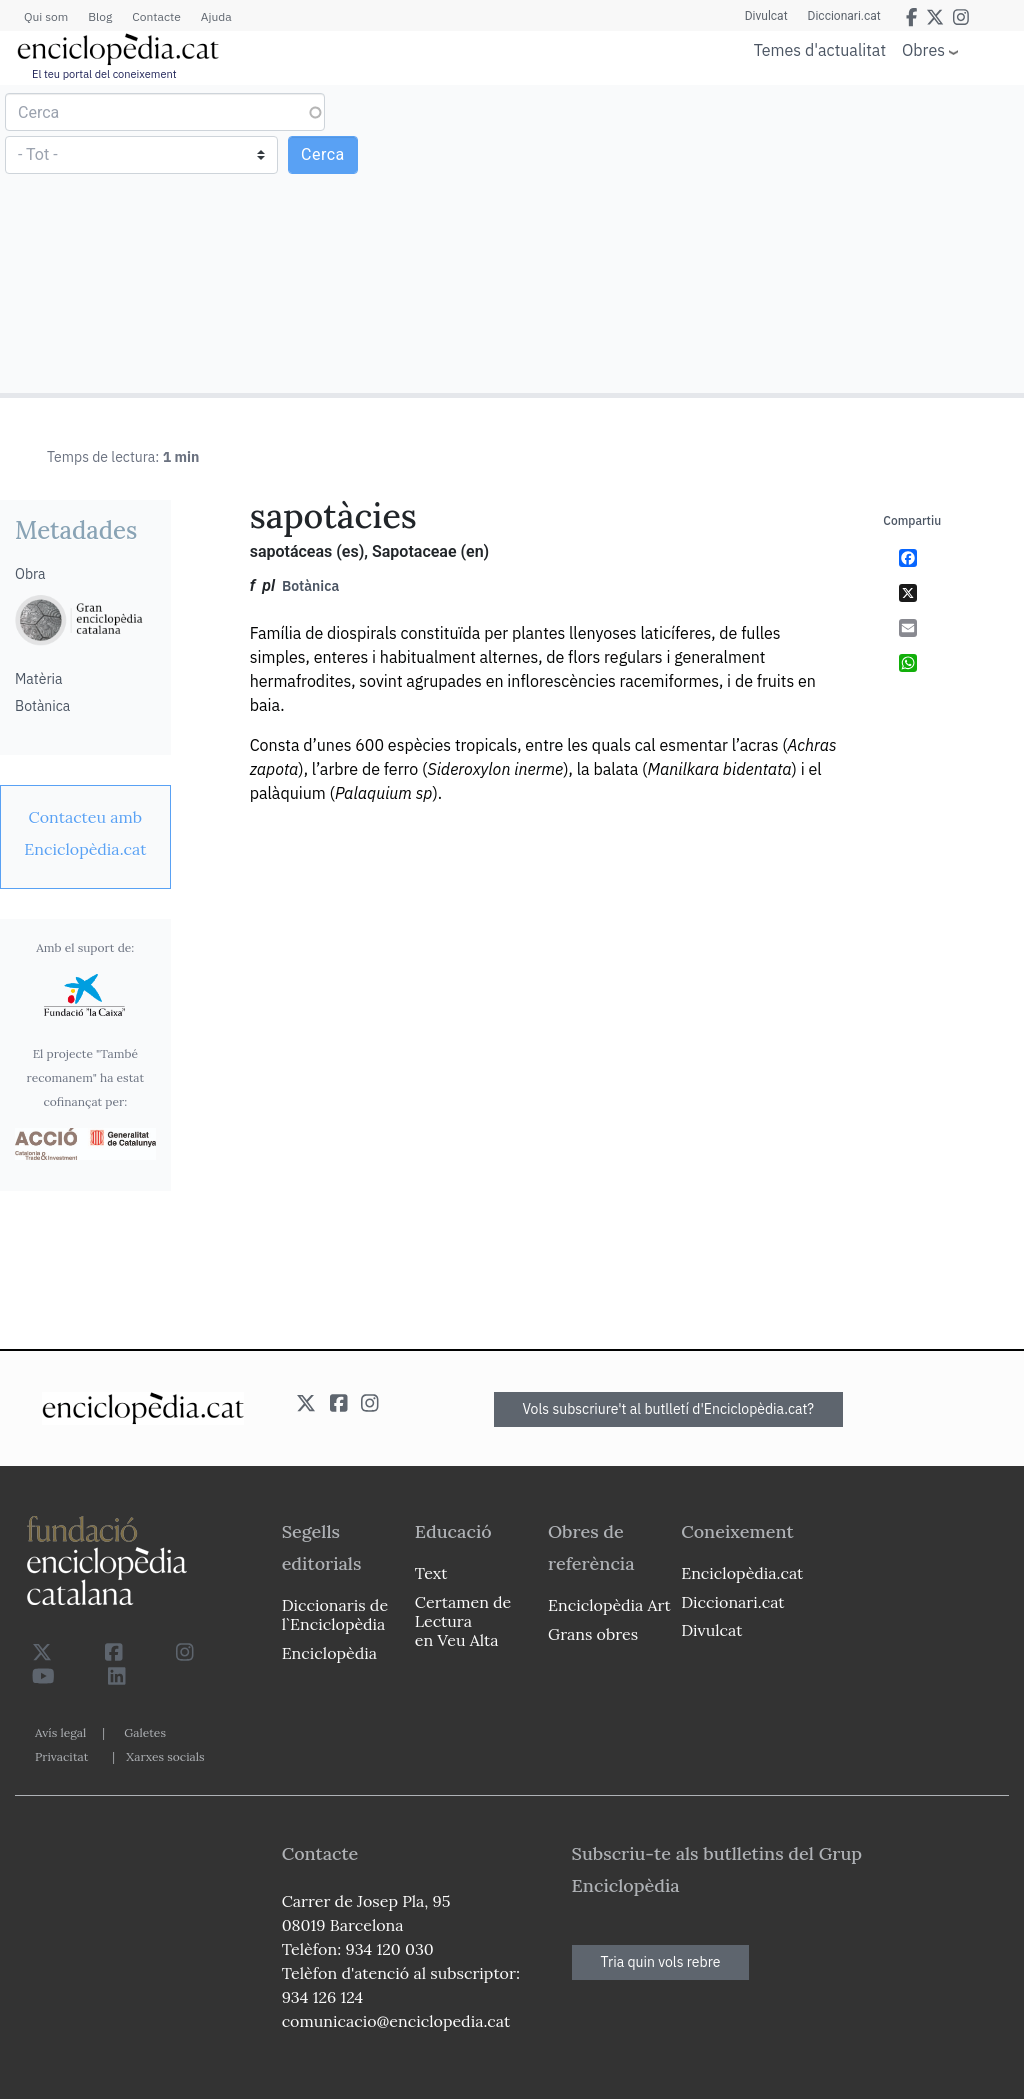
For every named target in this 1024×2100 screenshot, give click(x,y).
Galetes (145, 1732)
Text (431, 1573)
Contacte (156, 16)
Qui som (46, 16)
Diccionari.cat (844, 16)
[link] (85, 833)
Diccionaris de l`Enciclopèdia (335, 1614)
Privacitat (61, 1756)
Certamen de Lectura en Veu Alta (463, 1621)
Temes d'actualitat (820, 50)
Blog (100, 16)
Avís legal (60, 1732)
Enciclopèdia (329, 1653)
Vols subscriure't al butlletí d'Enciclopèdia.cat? (669, 1409)
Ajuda (216, 16)
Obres (923, 49)
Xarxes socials (165, 1756)
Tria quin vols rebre (661, 1962)
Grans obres (593, 1634)
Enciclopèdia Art (609, 1605)
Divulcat (766, 16)
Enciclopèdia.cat (742, 1573)
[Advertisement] (765, 238)
